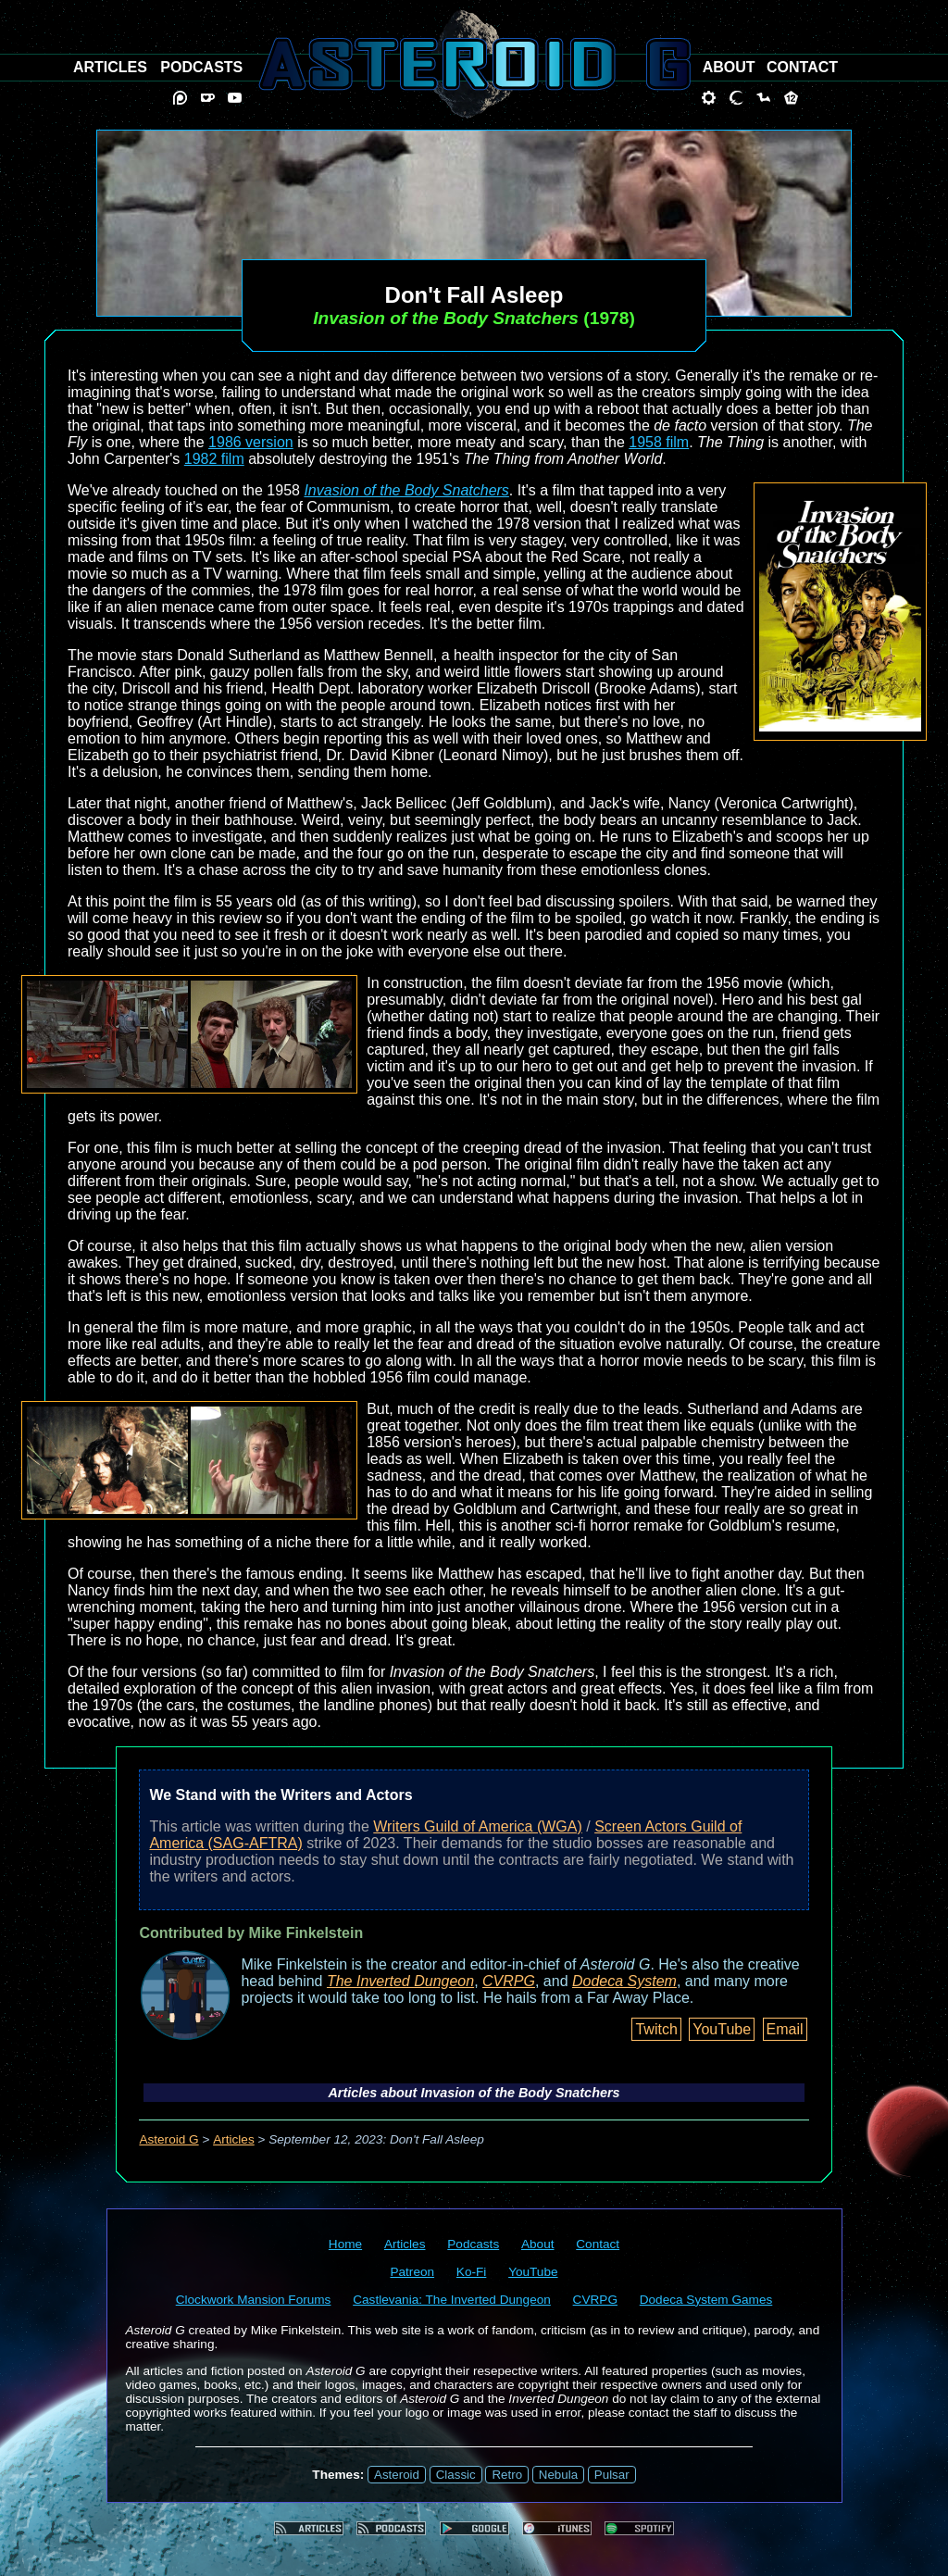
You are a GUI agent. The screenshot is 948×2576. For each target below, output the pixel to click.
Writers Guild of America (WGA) (477, 1826)
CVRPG (508, 1981)
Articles (234, 2139)
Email (785, 2029)
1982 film (214, 459)
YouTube (721, 2029)
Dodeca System (624, 1981)
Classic (456, 2475)
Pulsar (612, 2475)
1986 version (250, 442)
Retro (507, 2475)
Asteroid (396, 2475)
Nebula (558, 2475)
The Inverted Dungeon (400, 1981)
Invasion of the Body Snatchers (406, 490)
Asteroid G (168, 2139)
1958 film (659, 442)
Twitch (656, 2029)
